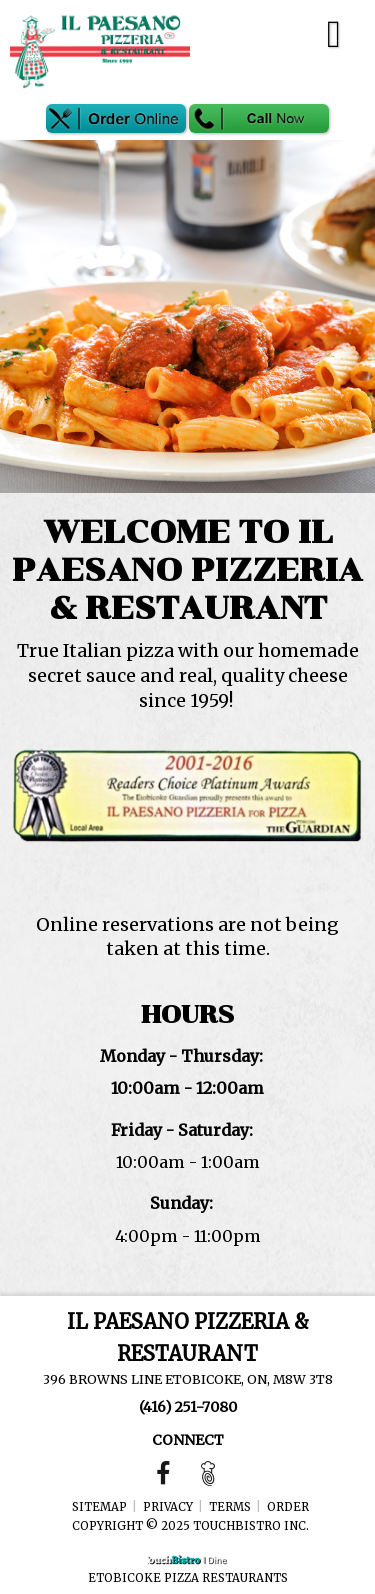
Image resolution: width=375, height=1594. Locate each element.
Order (288, 1507)
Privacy (168, 1507)
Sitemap (99, 1507)
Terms (230, 1507)
